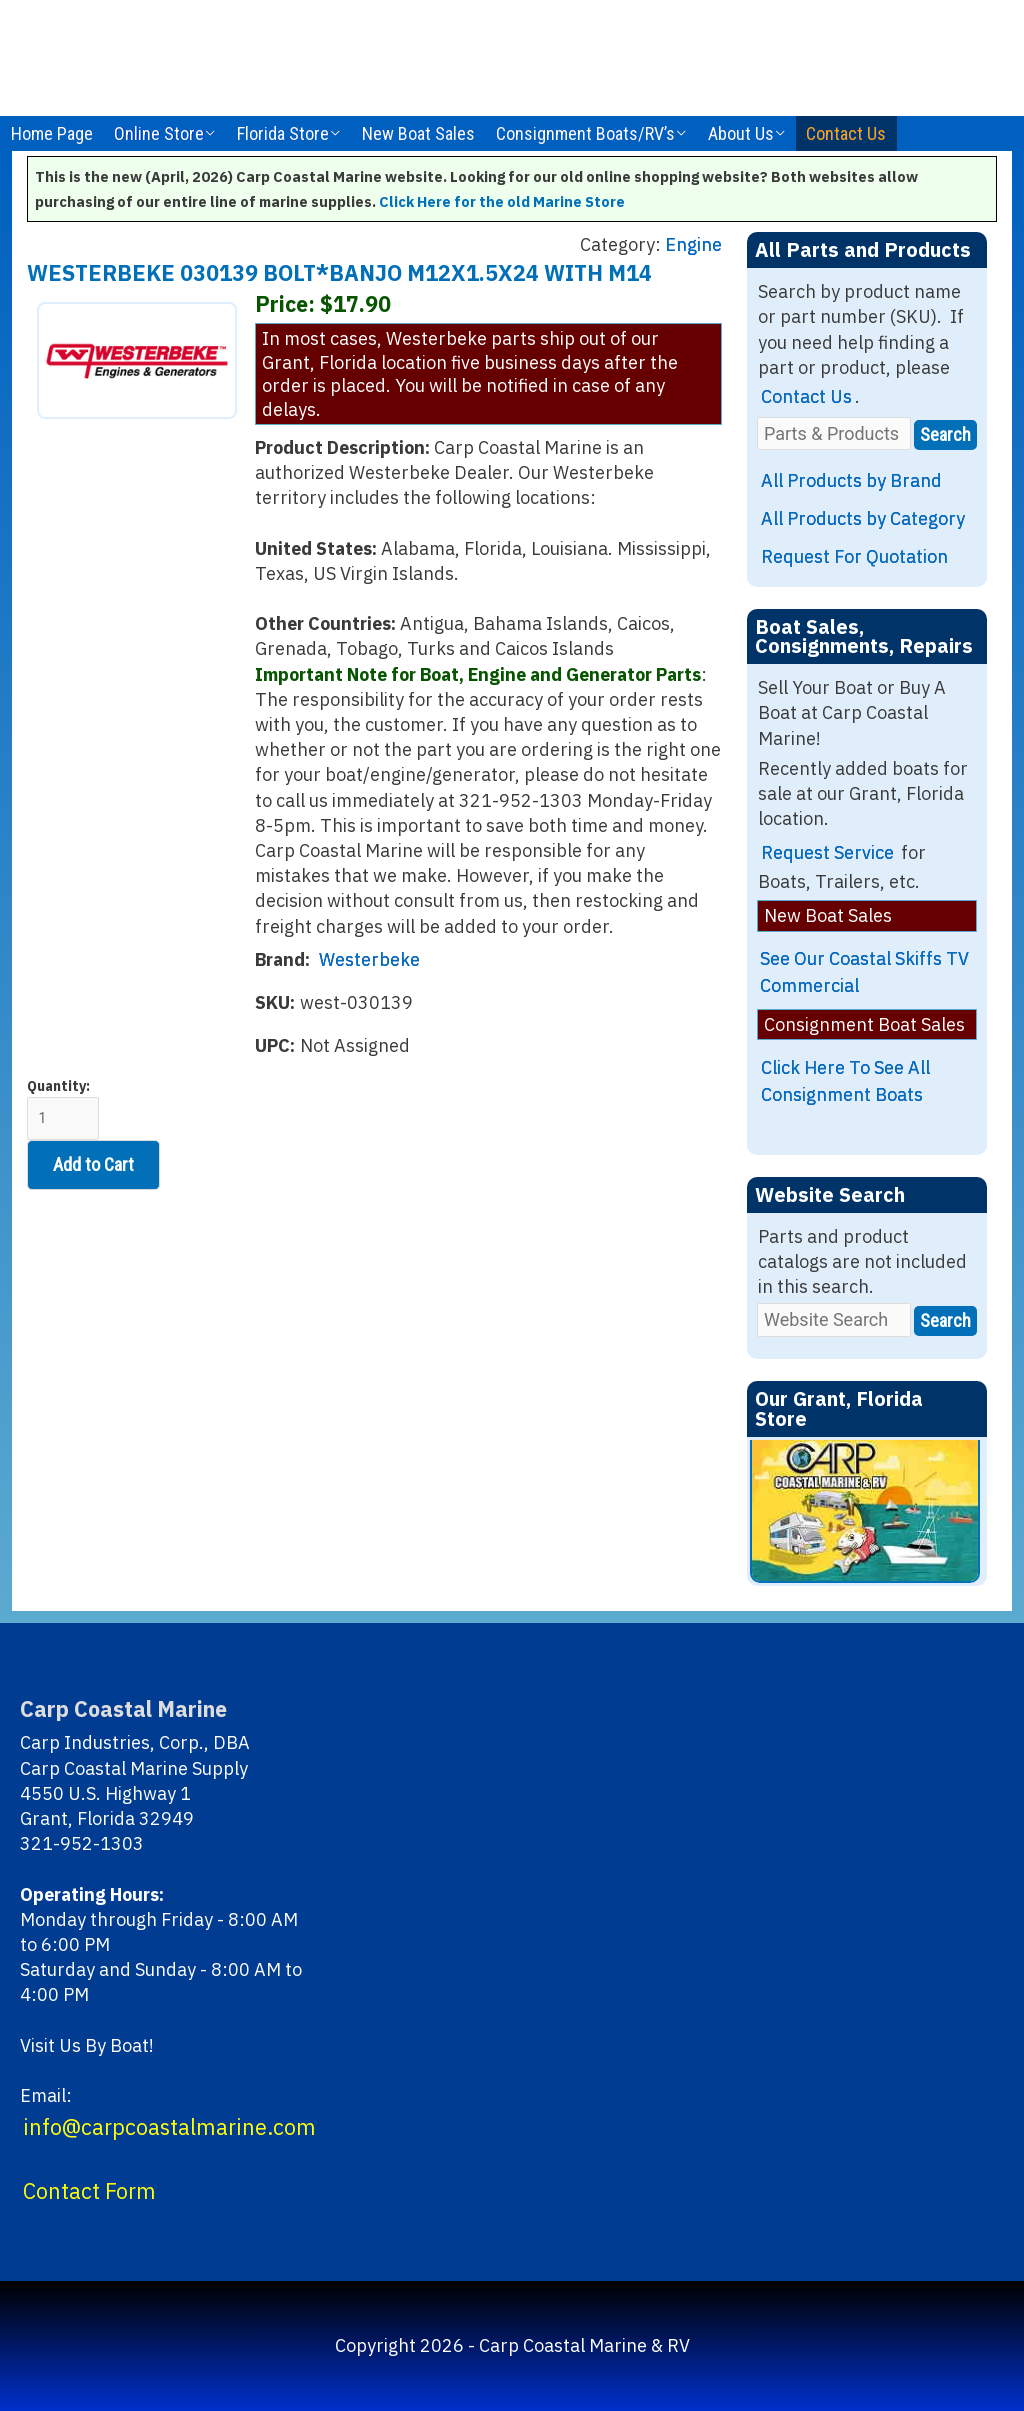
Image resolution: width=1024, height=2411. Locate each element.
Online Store (159, 133)
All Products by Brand (851, 480)
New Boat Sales (418, 133)
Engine (693, 244)
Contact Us (846, 133)
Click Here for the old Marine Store (502, 201)
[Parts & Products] (834, 433)
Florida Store (283, 133)
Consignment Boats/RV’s (585, 133)
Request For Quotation (854, 556)
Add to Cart (93, 1164)
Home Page (52, 133)
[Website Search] (834, 1319)
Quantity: (63, 1108)
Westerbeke (369, 959)
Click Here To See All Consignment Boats (845, 1081)
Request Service (827, 852)
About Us (741, 133)
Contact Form (89, 2191)
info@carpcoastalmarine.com (169, 2127)
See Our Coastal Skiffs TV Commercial (864, 972)
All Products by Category (863, 518)
